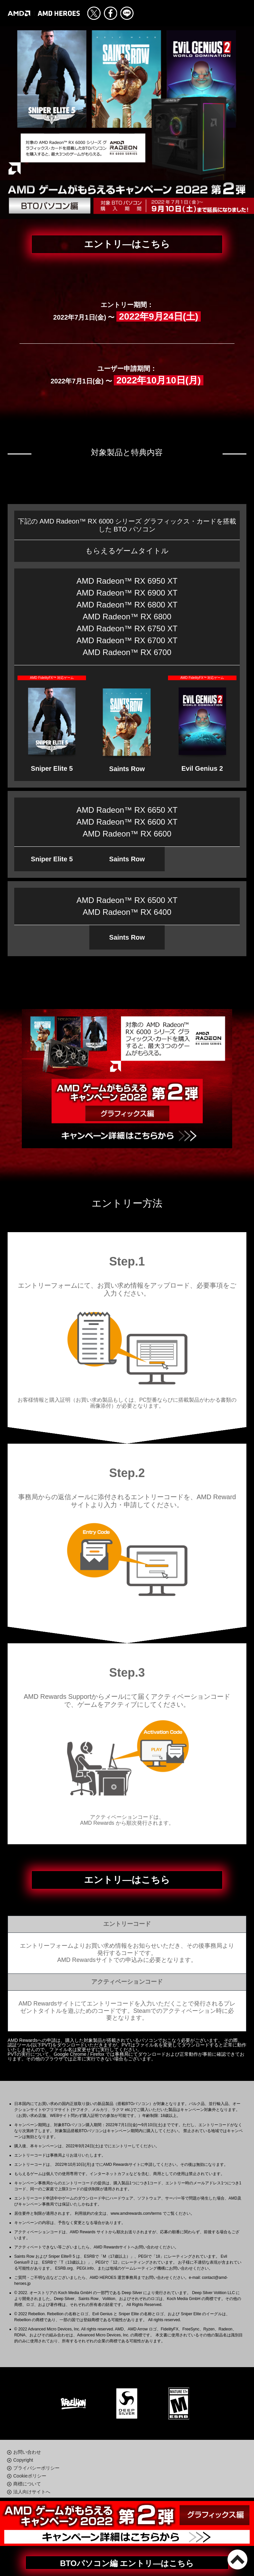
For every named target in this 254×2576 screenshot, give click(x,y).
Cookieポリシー (29, 2476)
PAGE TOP (237, 2559)
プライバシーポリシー (36, 2468)
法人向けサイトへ (31, 2491)
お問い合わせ (27, 2452)
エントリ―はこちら (127, 244)
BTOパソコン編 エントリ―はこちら (127, 2563)
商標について (27, 2483)
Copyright (23, 2460)
